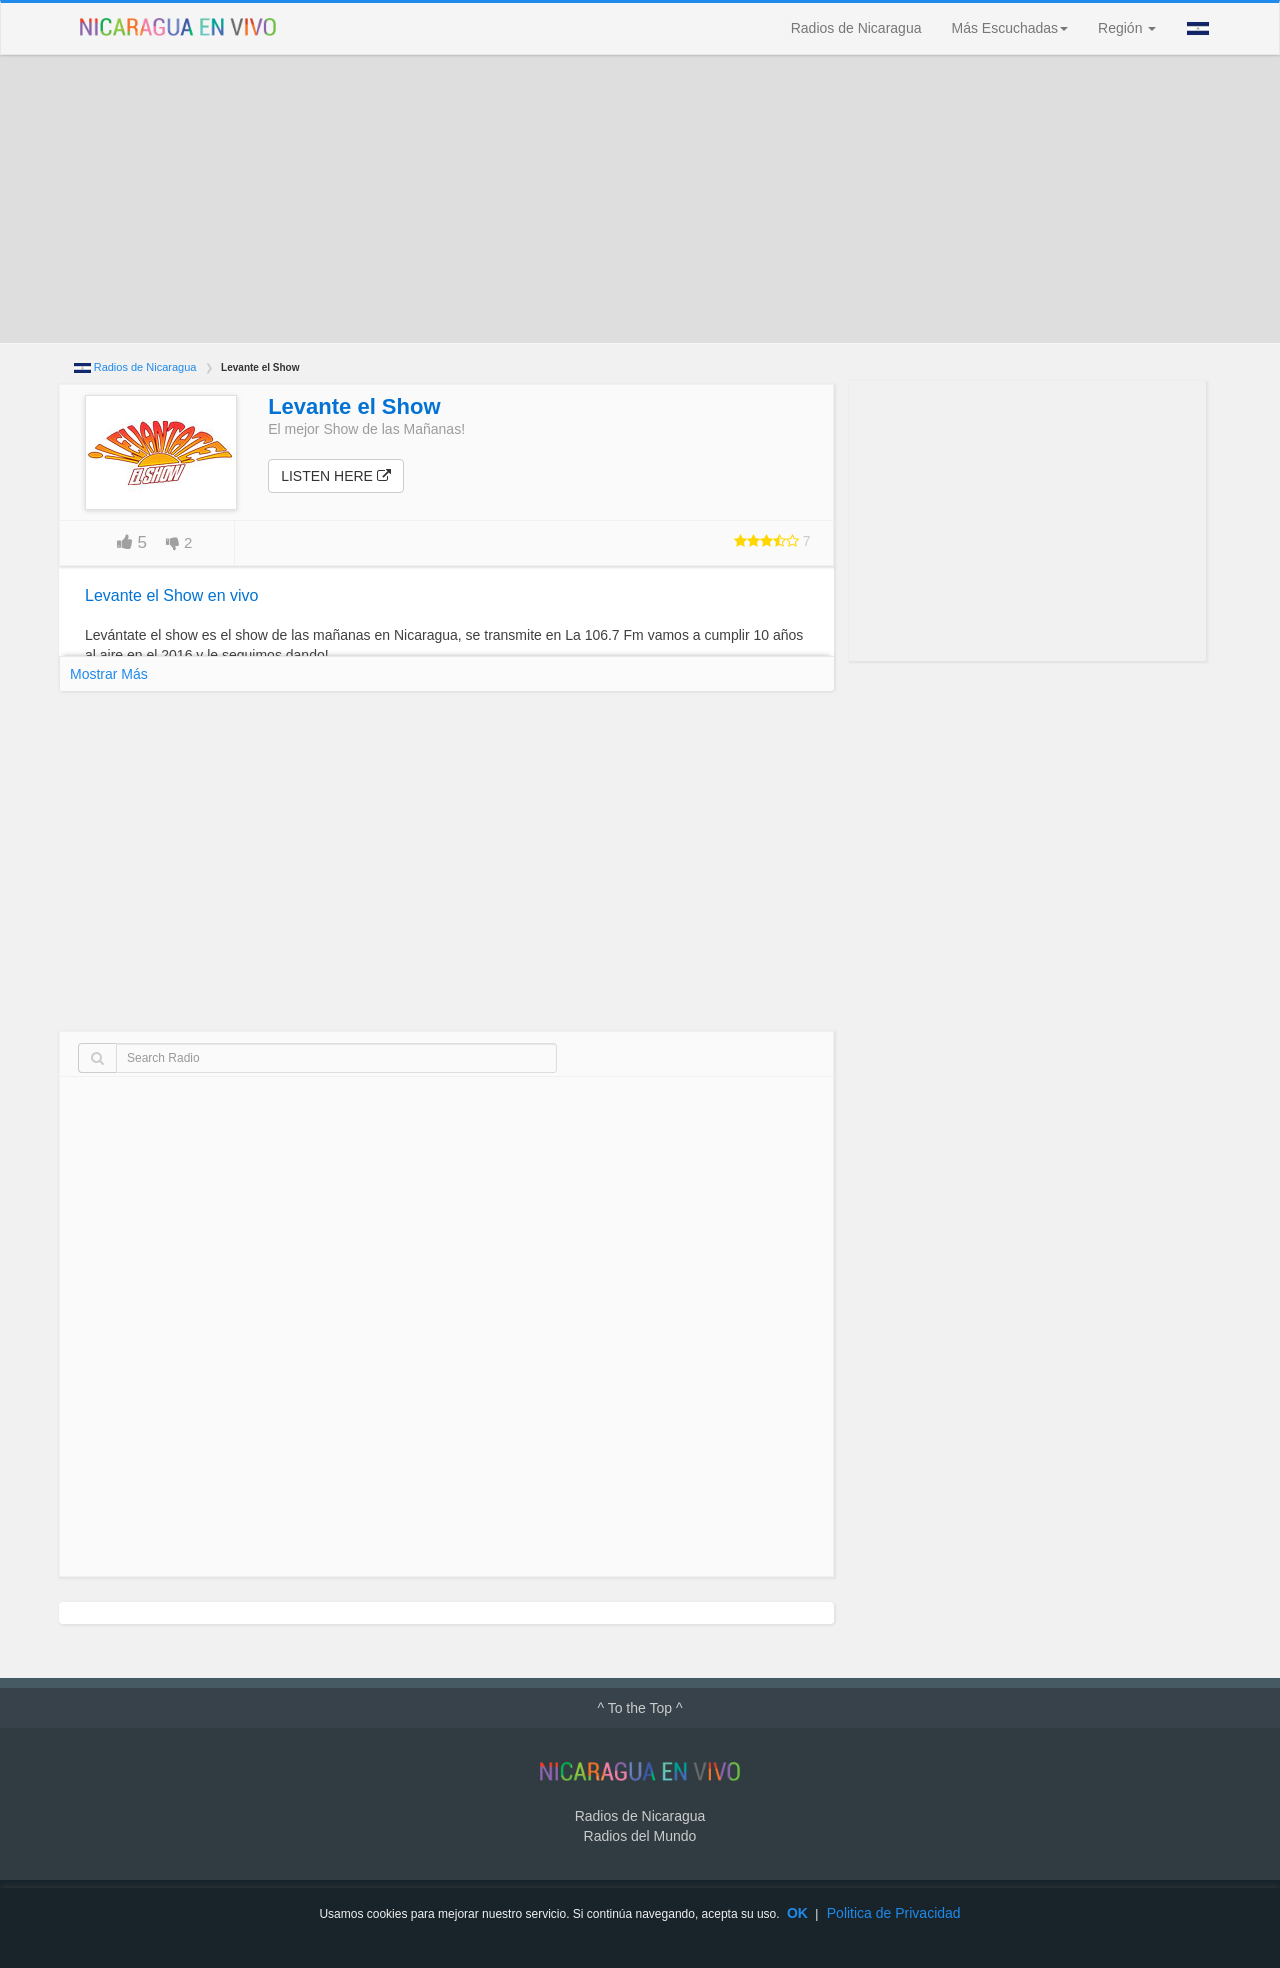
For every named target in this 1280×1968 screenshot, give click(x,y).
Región (1127, 28)
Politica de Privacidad (894, 1913)
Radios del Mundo (640, 1836)
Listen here (336, 476)
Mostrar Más (109, 674)
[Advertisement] (640, 199)
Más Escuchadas (1009, 28)
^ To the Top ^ (639, 1708)
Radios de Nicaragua (856, 28)
